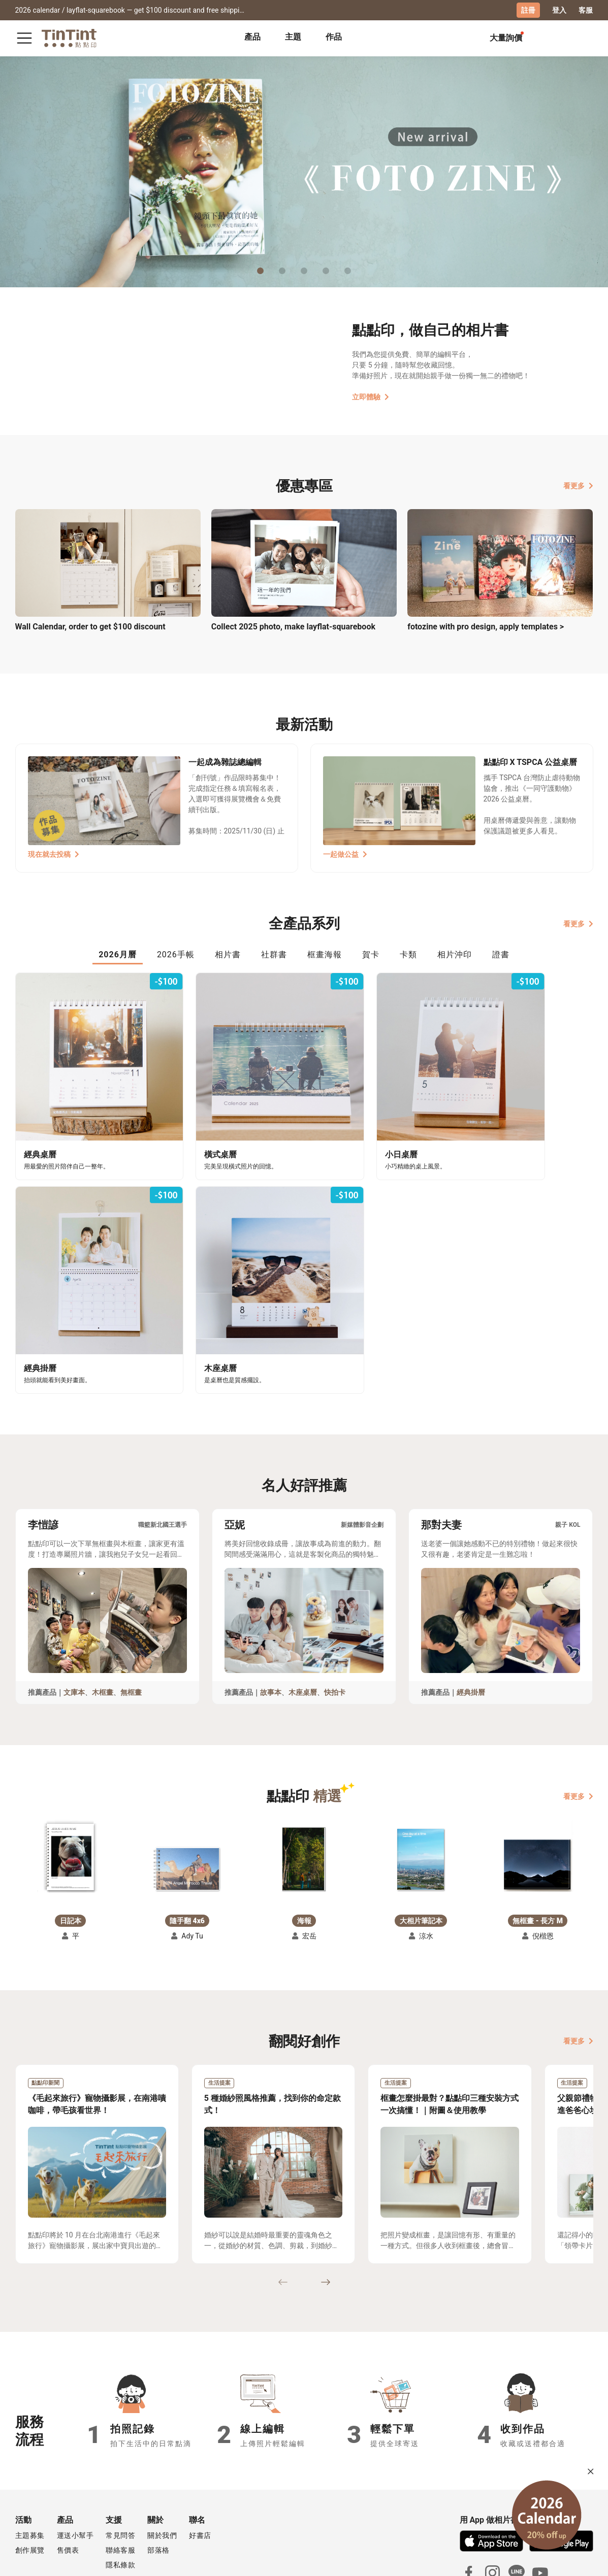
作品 (334, 37)
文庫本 (74, 1625)
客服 (586, 10)
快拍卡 (334, 1625)
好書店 (200, 2468)
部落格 (158, 2483)
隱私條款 (120, 2498)
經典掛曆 (471, 1625)
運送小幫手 (75, 2468)
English (574, 2560)
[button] (70, 1791)
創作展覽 (30, 2483)
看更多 (578, 485)
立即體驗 (370, 396)
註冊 (528, 10)
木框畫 (102, 1625)
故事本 (270, 1625)
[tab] (252, 38)
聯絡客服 (120, 2483)
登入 (559, 10)
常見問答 (120, 2468)
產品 (252, 37)
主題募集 (30, 2468)
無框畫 (131, 1625)
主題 (293, 37)
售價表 (68, 2483)
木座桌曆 (303, 1625)
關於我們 (162, 2468)
